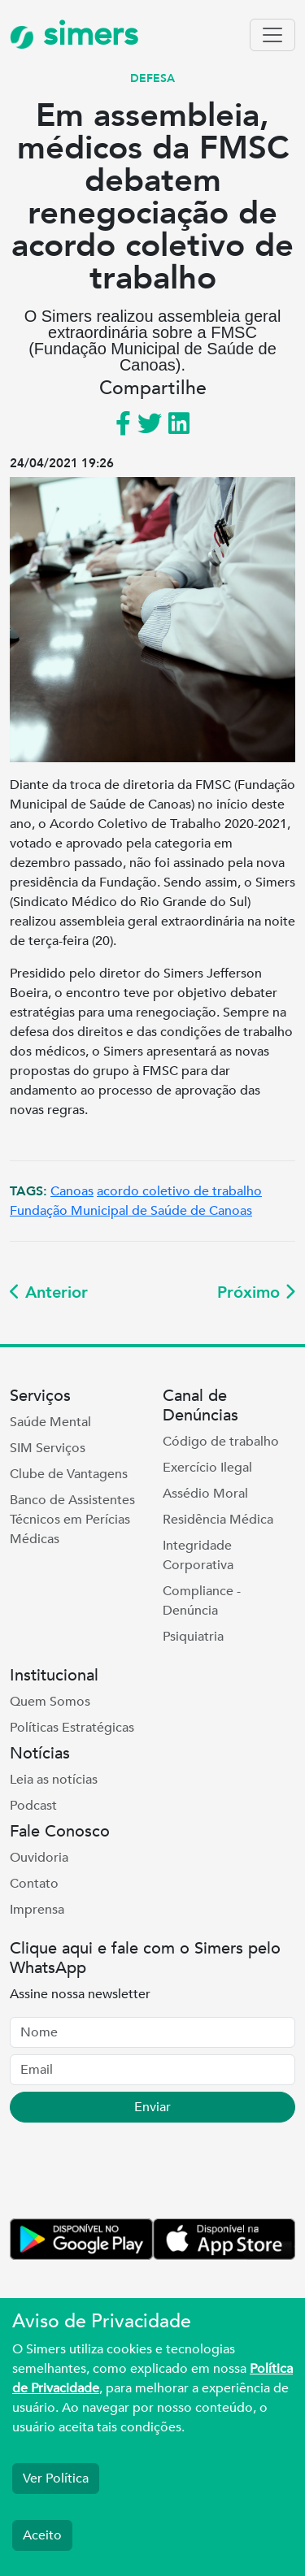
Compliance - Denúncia (202, 1601)
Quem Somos (50, 1702)
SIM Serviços (47, 1448)
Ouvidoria (39, 1858)
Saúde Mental (50, 1422)
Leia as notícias (54, 1780)
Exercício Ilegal (207, 1468)
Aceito (42, 2535)
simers (74, 34)
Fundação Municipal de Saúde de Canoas (131, 1211)
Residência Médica (218, 1520)
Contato (34, 1884)
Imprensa (37, 1910)
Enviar (152, 2107)
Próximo (256, 1292)
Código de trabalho (221, 1442)
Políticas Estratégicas (72, 1728)
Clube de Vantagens (69, 1474)
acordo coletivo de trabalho (179, 1191)
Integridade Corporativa (198, 1555)
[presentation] (133, 2173)
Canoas (72, 1191)
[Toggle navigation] (272, 35)
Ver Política (56, 2478)
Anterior (49, 1292)
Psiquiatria (193, 1637)
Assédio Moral (205, 1494)
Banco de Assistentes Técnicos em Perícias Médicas (72, 1519)
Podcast (33, 1806)
